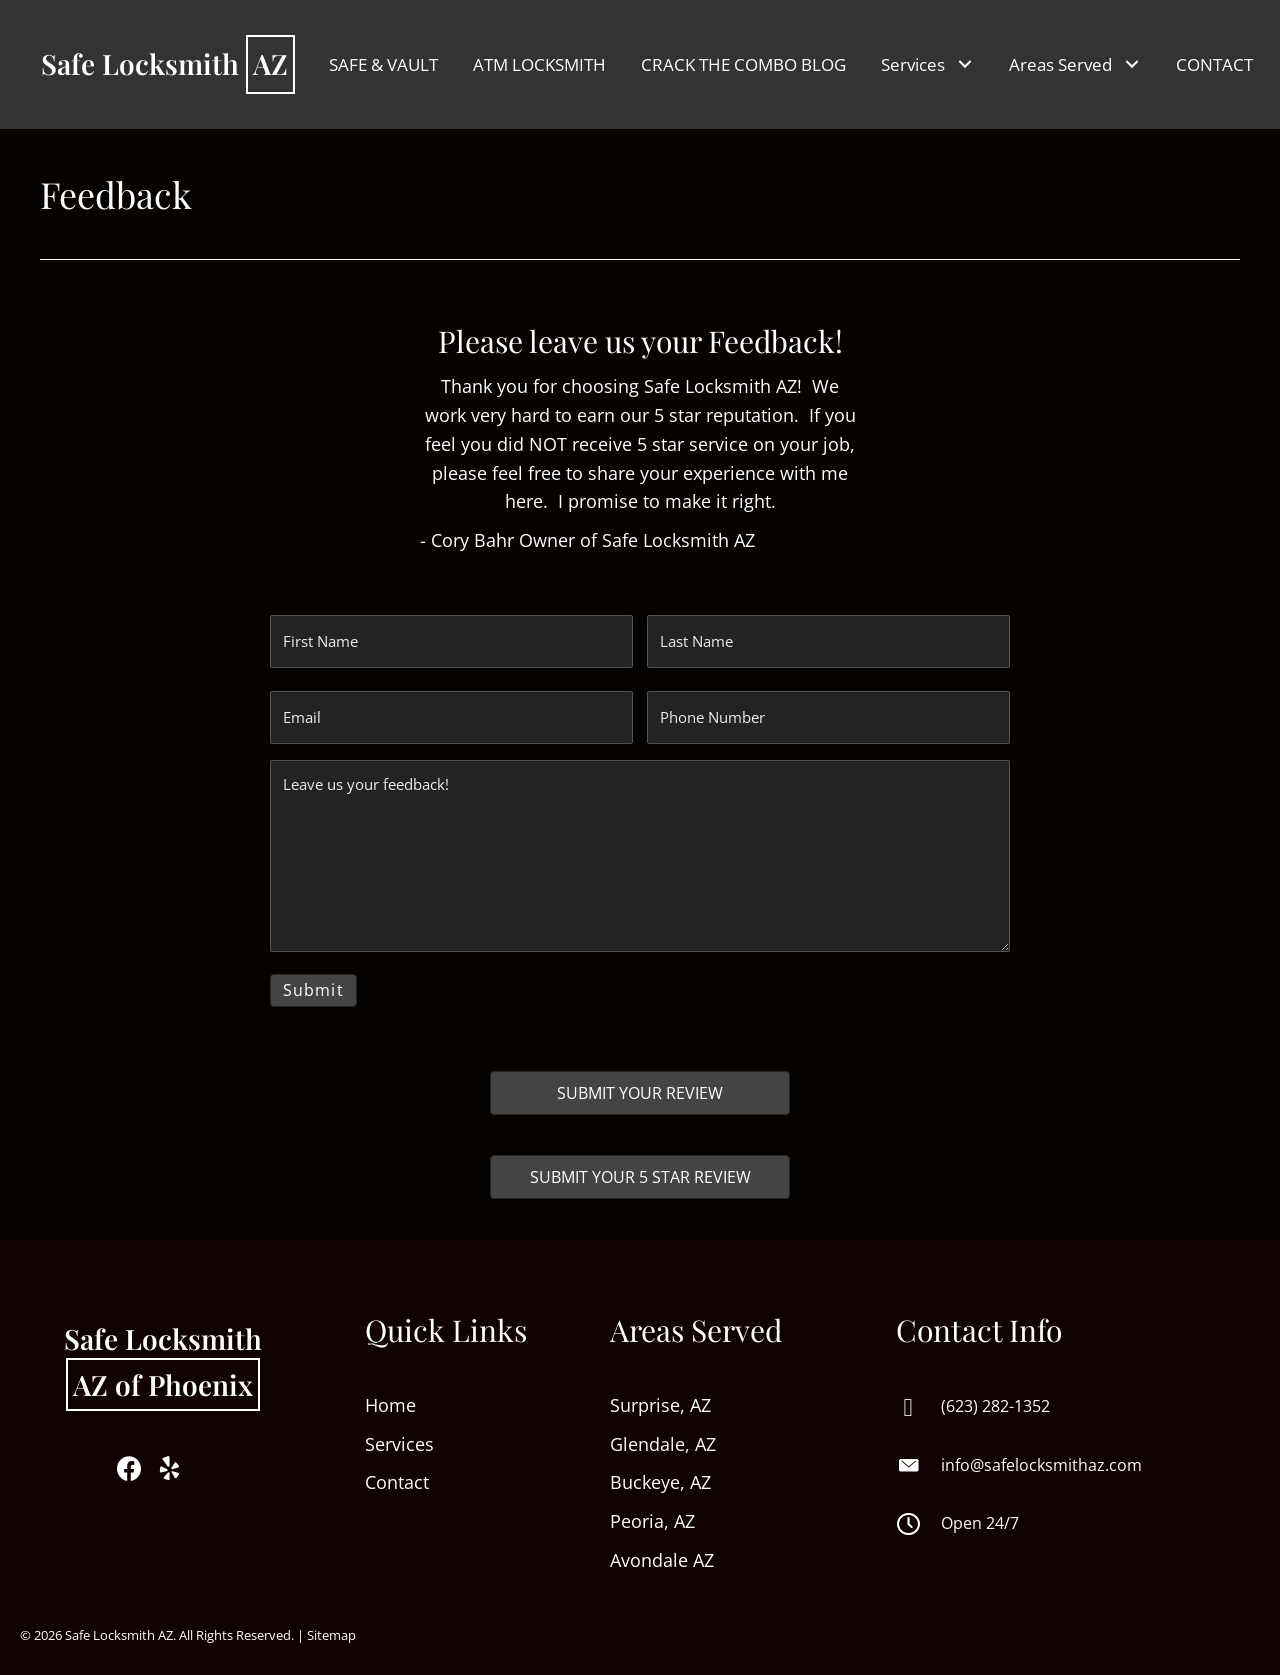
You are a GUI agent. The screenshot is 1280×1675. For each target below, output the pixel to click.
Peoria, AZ (652, 1510)
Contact (397, 1472)
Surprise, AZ (660, 1394)
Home (393, 1394)
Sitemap (331, 1624)
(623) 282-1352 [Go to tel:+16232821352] (995, 1395)
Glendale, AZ (663, 1433)
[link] (383, 64)
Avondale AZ (662, 1549)
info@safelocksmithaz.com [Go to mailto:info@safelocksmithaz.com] (1041, 1454)
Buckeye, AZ (660, 1472)
